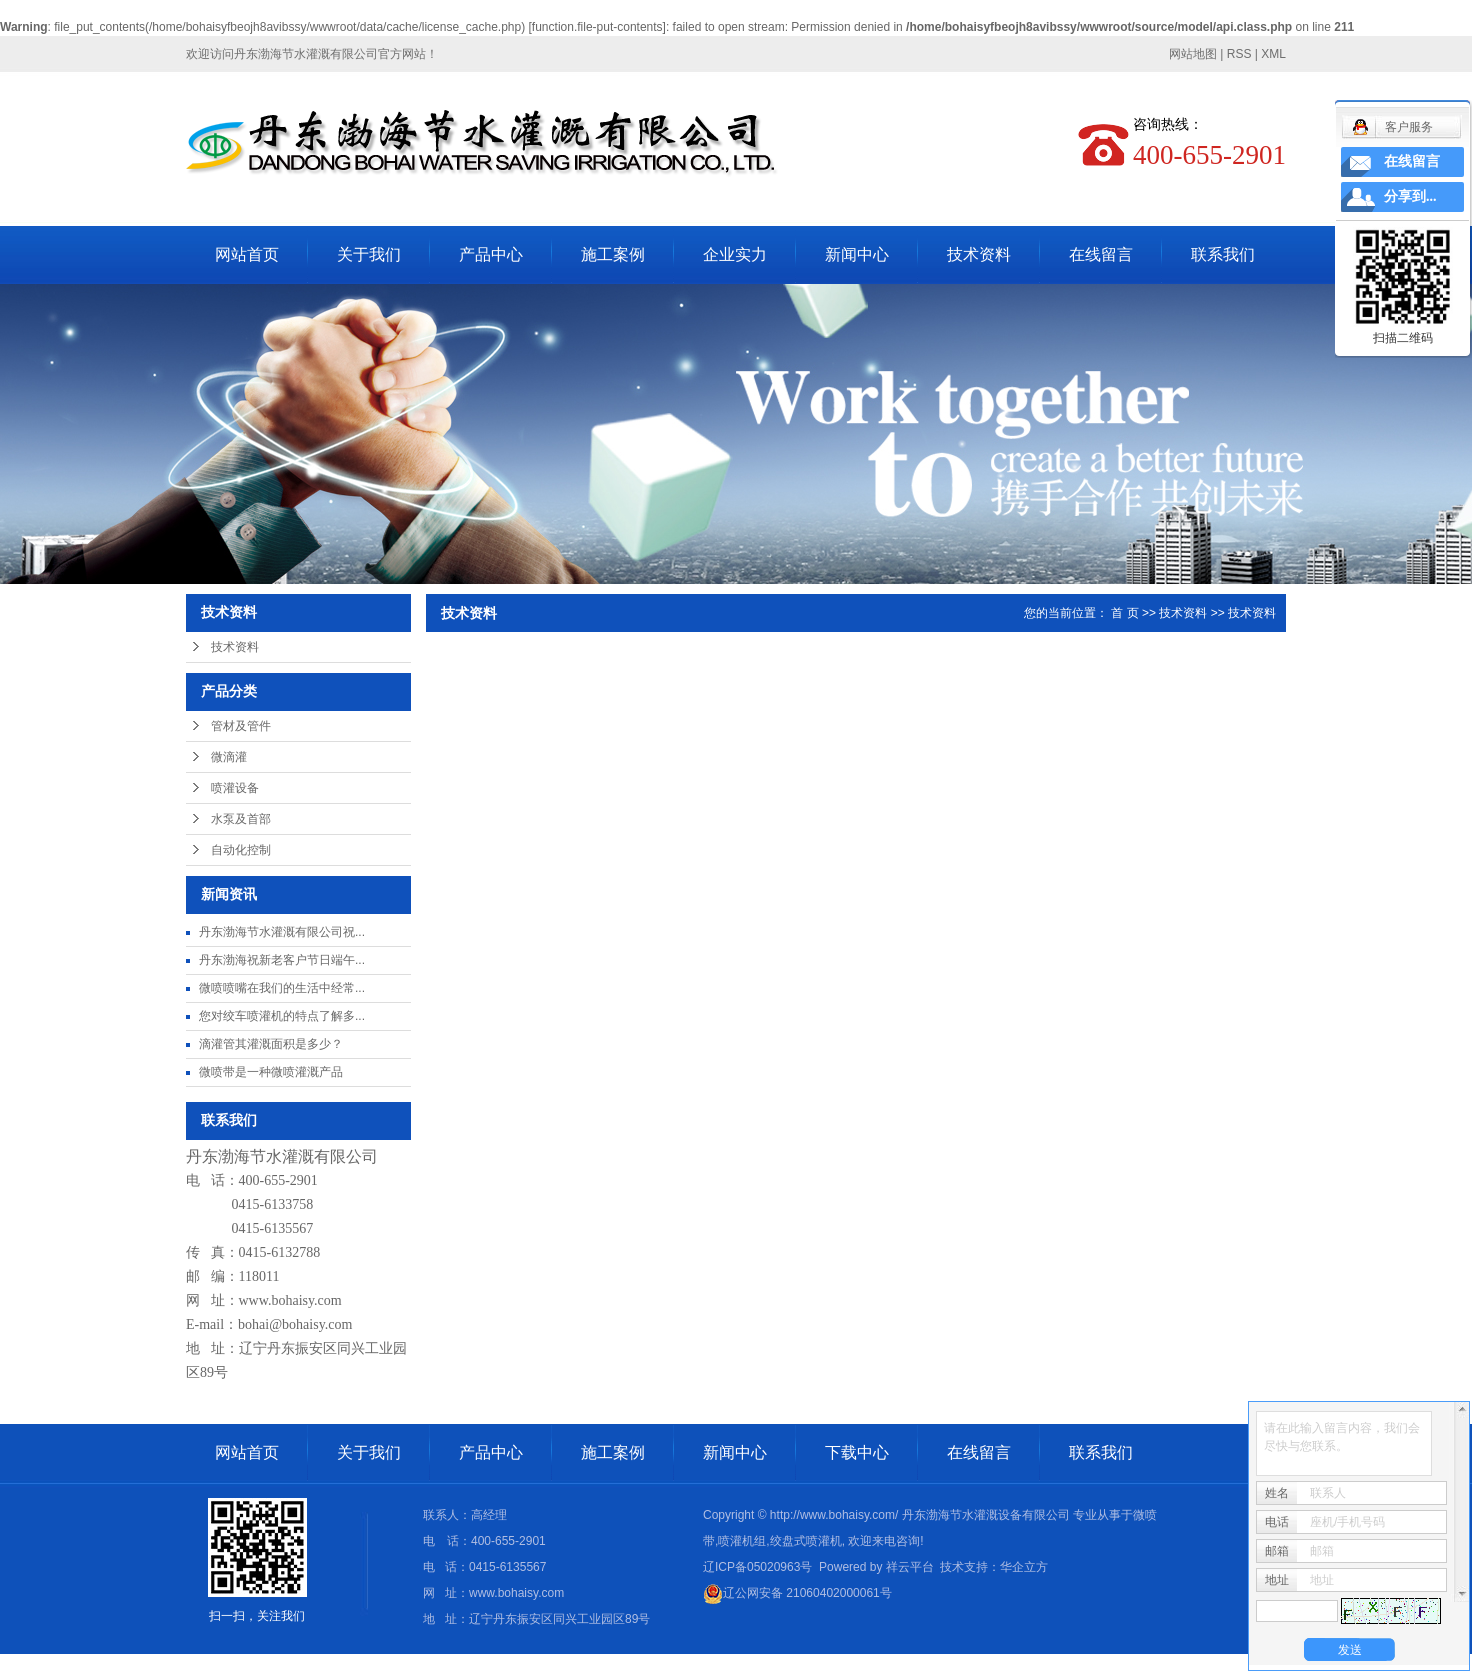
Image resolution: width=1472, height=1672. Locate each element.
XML (1273, 54)
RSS (1239, 54)
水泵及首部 (241, 819)
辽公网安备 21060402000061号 (797, 1593)
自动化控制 (241, 850)
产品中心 (491, 254)
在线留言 (1101, 254)
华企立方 (1024, 1567)
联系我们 (1223, 254)
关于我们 (369, 254)
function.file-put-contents (597, 27)
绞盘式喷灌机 (806, 1541)
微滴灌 (229, 757)
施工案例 (613, 254)
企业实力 (735, 254)
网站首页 (247, 254)
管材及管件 (241, 726)
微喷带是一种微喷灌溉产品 (271, 1072)
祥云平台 (910, 1567)
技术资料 (979, 254)
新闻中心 (857, 254)
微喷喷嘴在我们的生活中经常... (282, 988)
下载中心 (857, 1452)
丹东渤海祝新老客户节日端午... (282, 960)
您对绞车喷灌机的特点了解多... (282, 1016)
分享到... (1410, 196)
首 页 (1124, 613)
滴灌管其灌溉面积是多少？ (271, 1044)
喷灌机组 (742, 1541)
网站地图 (1193, 54)
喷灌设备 (235, 788)
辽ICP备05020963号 (757, 1567)
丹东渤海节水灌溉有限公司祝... (282, 932)
